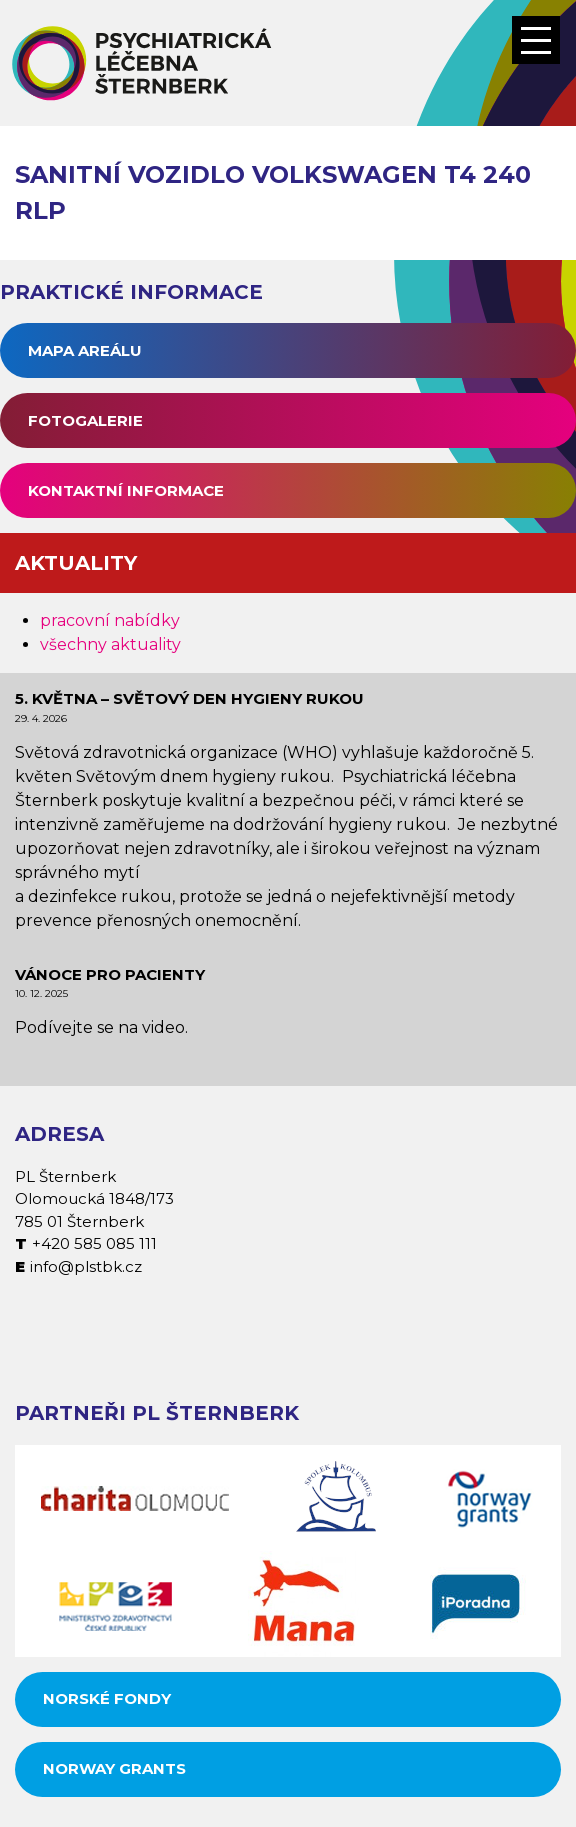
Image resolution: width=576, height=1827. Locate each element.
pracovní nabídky (110, 620)
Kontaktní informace (126, 490)
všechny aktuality (110, 644)
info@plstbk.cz (86, 1266)
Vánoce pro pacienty (110, 974)
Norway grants (114, 1768)
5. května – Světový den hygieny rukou (189, 698)
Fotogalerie (85, 420)
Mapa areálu (85, 350)
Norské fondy (107, 1698)
